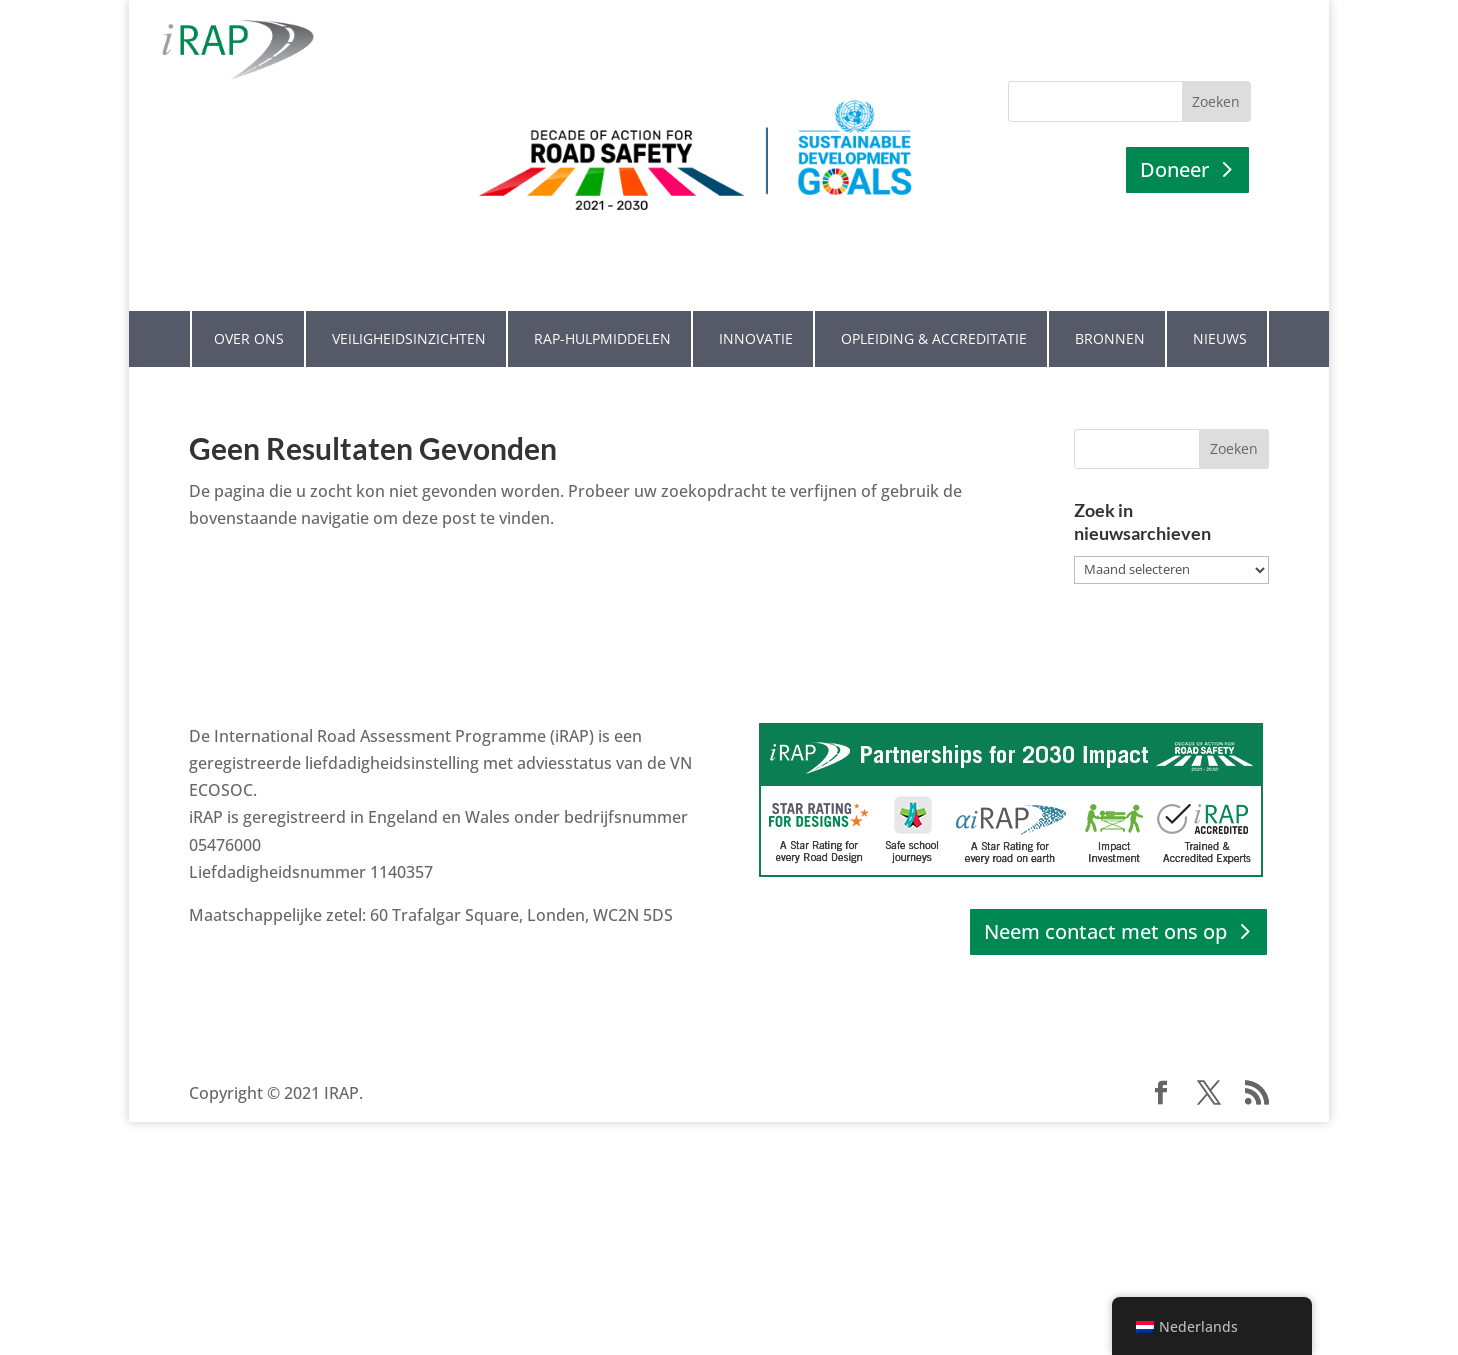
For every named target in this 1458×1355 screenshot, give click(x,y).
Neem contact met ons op (1105, 896)
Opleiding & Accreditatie (934, 303)
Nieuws (1220, 303)
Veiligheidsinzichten (409, 303)
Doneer (1174, 169)
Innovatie (756, 303)
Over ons (249, 303)
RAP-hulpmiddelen (602, 303)
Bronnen (1110, 303)
